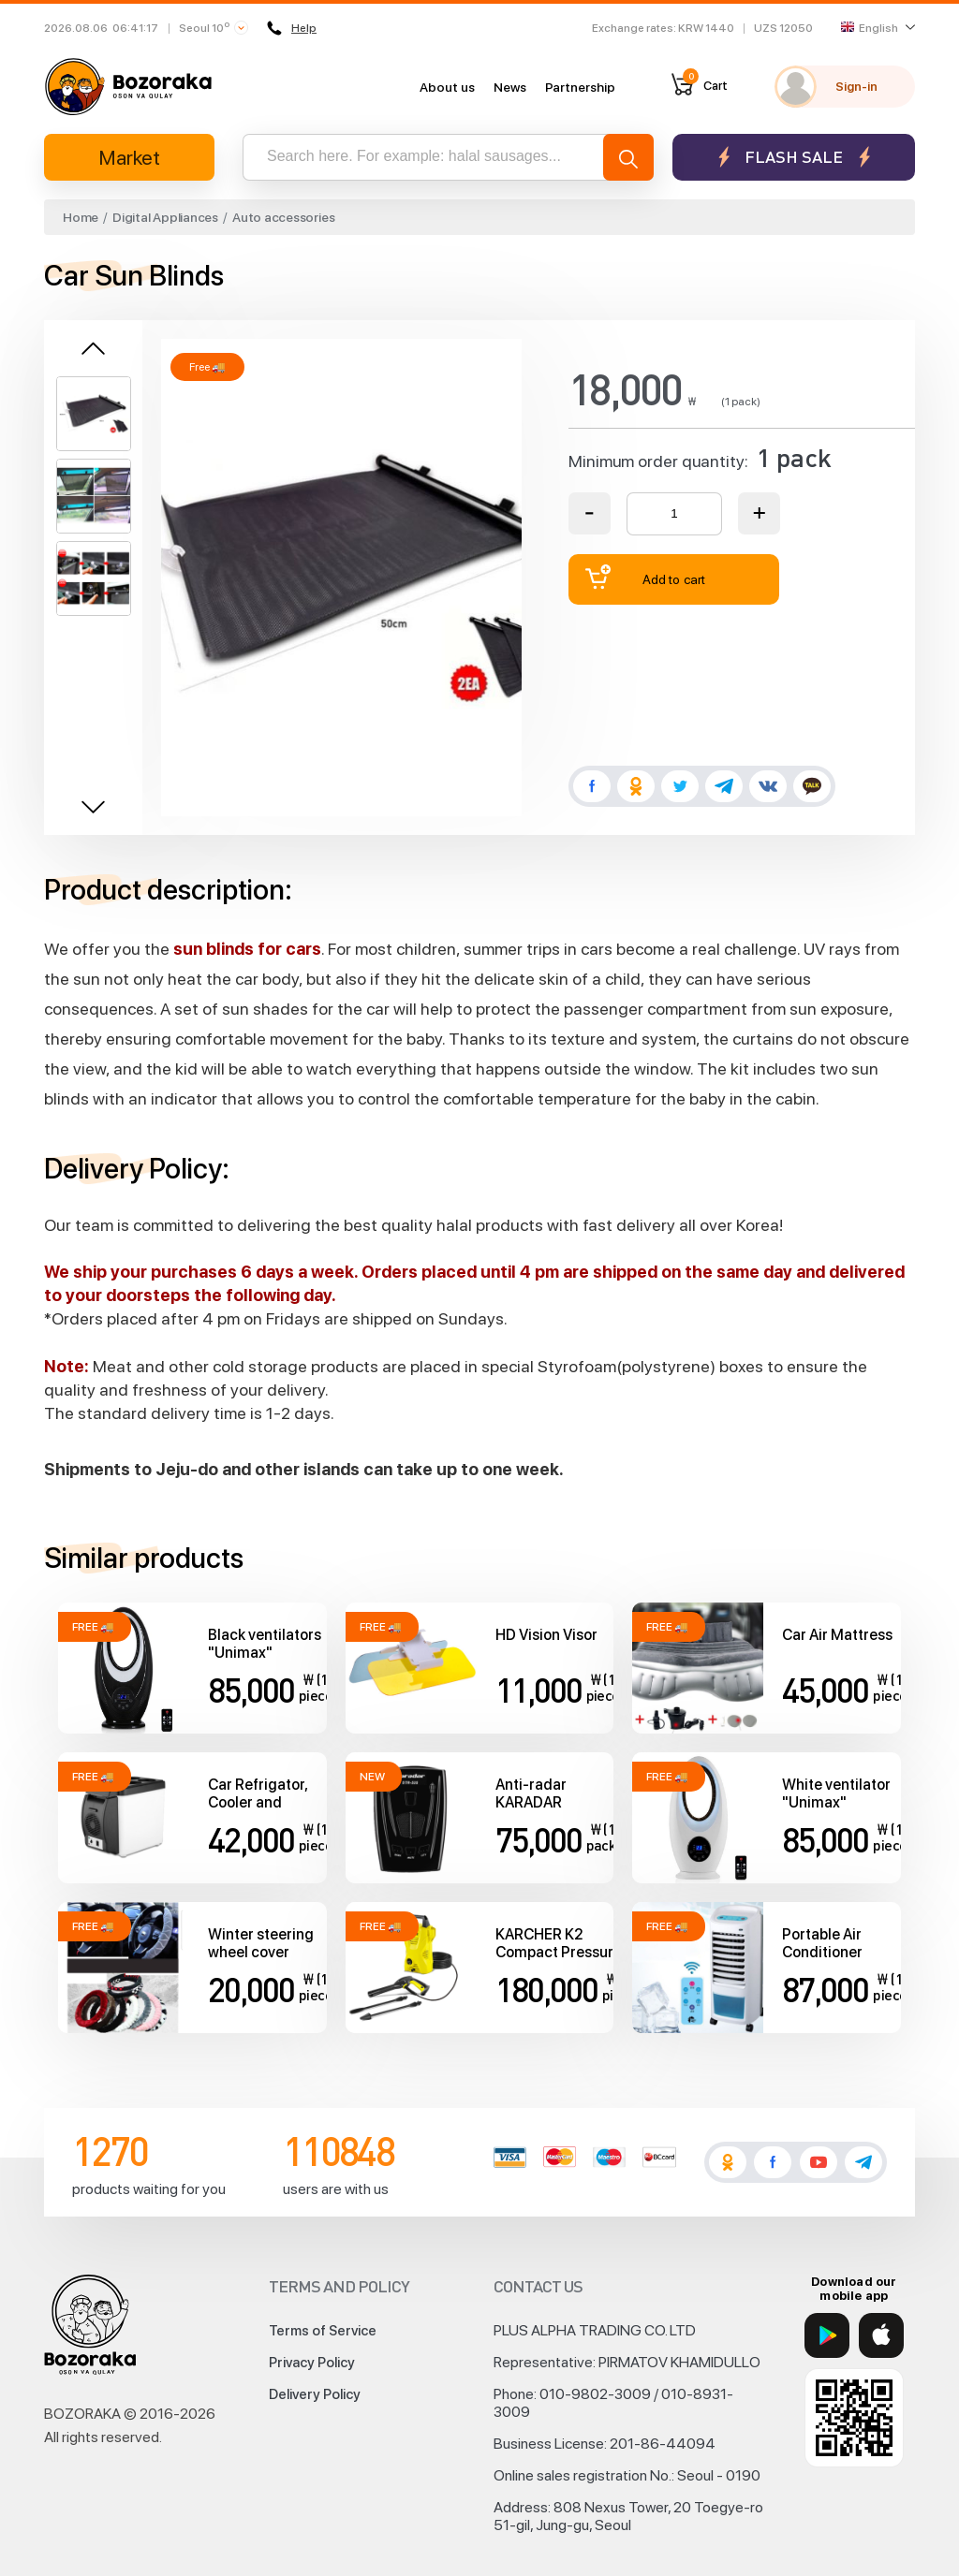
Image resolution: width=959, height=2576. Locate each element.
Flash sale (794, 156)
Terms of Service (322, 2330)
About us (447, 87)
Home (80, 217)
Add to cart (645, 577)
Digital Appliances (165, 217)
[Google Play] (826, 2335)
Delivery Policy (315, 2394)
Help (292, 28)
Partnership (580, 87)
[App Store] (881, 2335)
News (510, 87)
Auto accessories (283, 217)
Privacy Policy (312, 2362)
